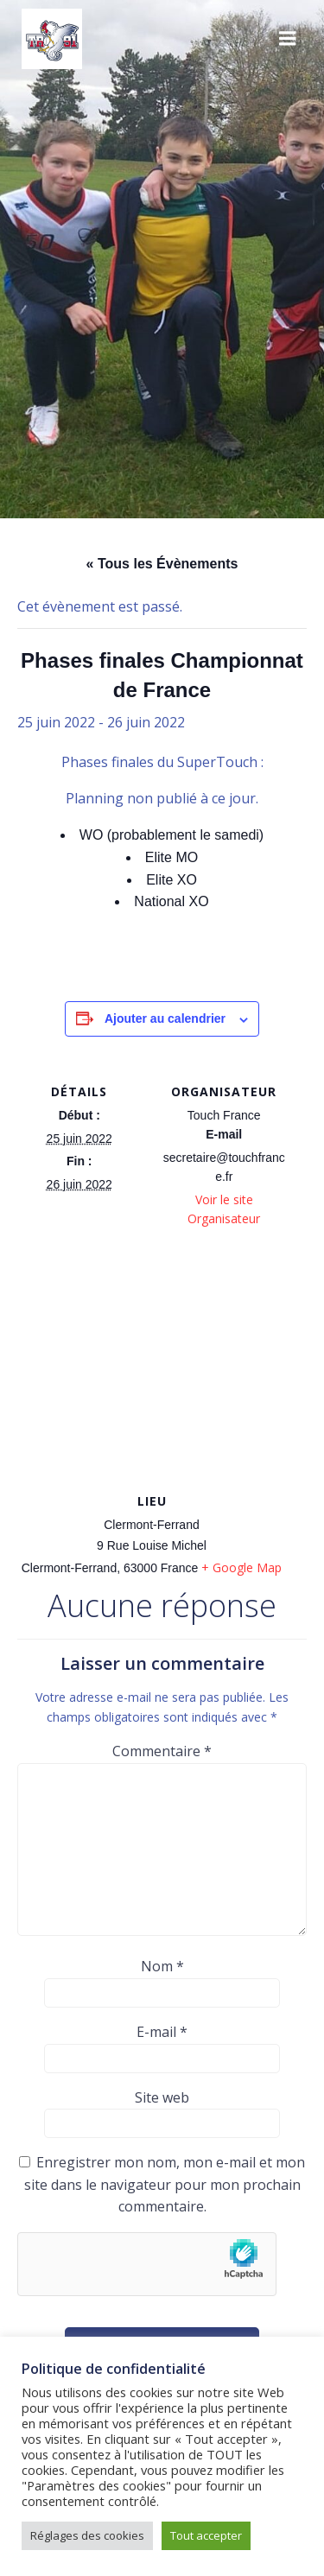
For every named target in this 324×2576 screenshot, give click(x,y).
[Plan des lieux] (162, 1364)
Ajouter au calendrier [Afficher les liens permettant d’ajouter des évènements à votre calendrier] (165, 1018)
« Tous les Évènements (162, 563)
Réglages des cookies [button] (87, 2535)
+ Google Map (241, 1567)
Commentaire (162, 1751)
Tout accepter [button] (206, 2535)
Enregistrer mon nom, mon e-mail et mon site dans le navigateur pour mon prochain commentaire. (165, 2184)
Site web (162, 2097)
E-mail (162, 2031)
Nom (162, 1966)
